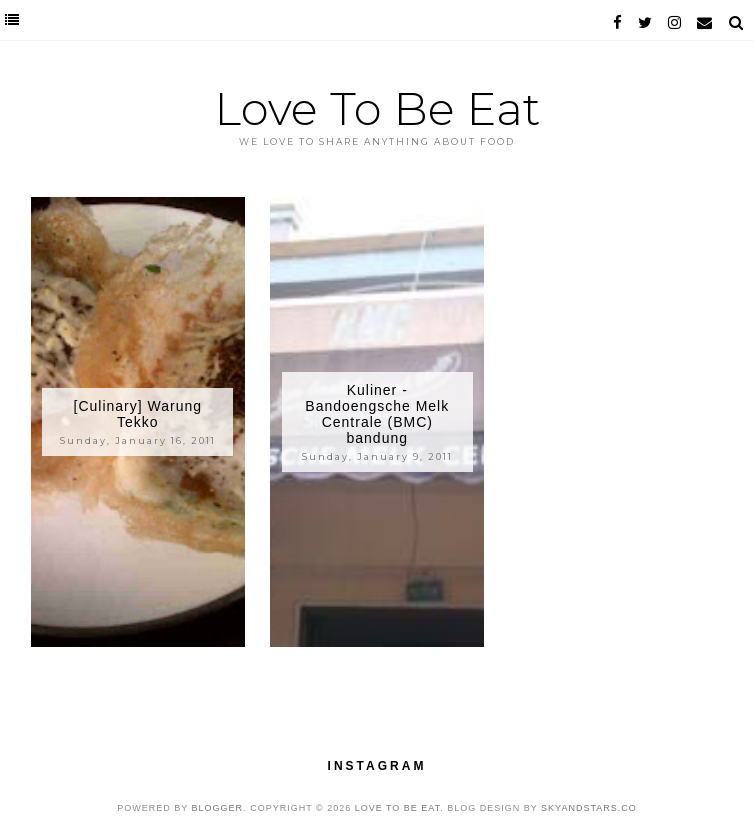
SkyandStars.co (589, 808)
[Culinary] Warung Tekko (138, 414)
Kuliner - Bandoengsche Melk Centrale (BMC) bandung (377, 414)
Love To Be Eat (377, 108)
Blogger (218, 808)
